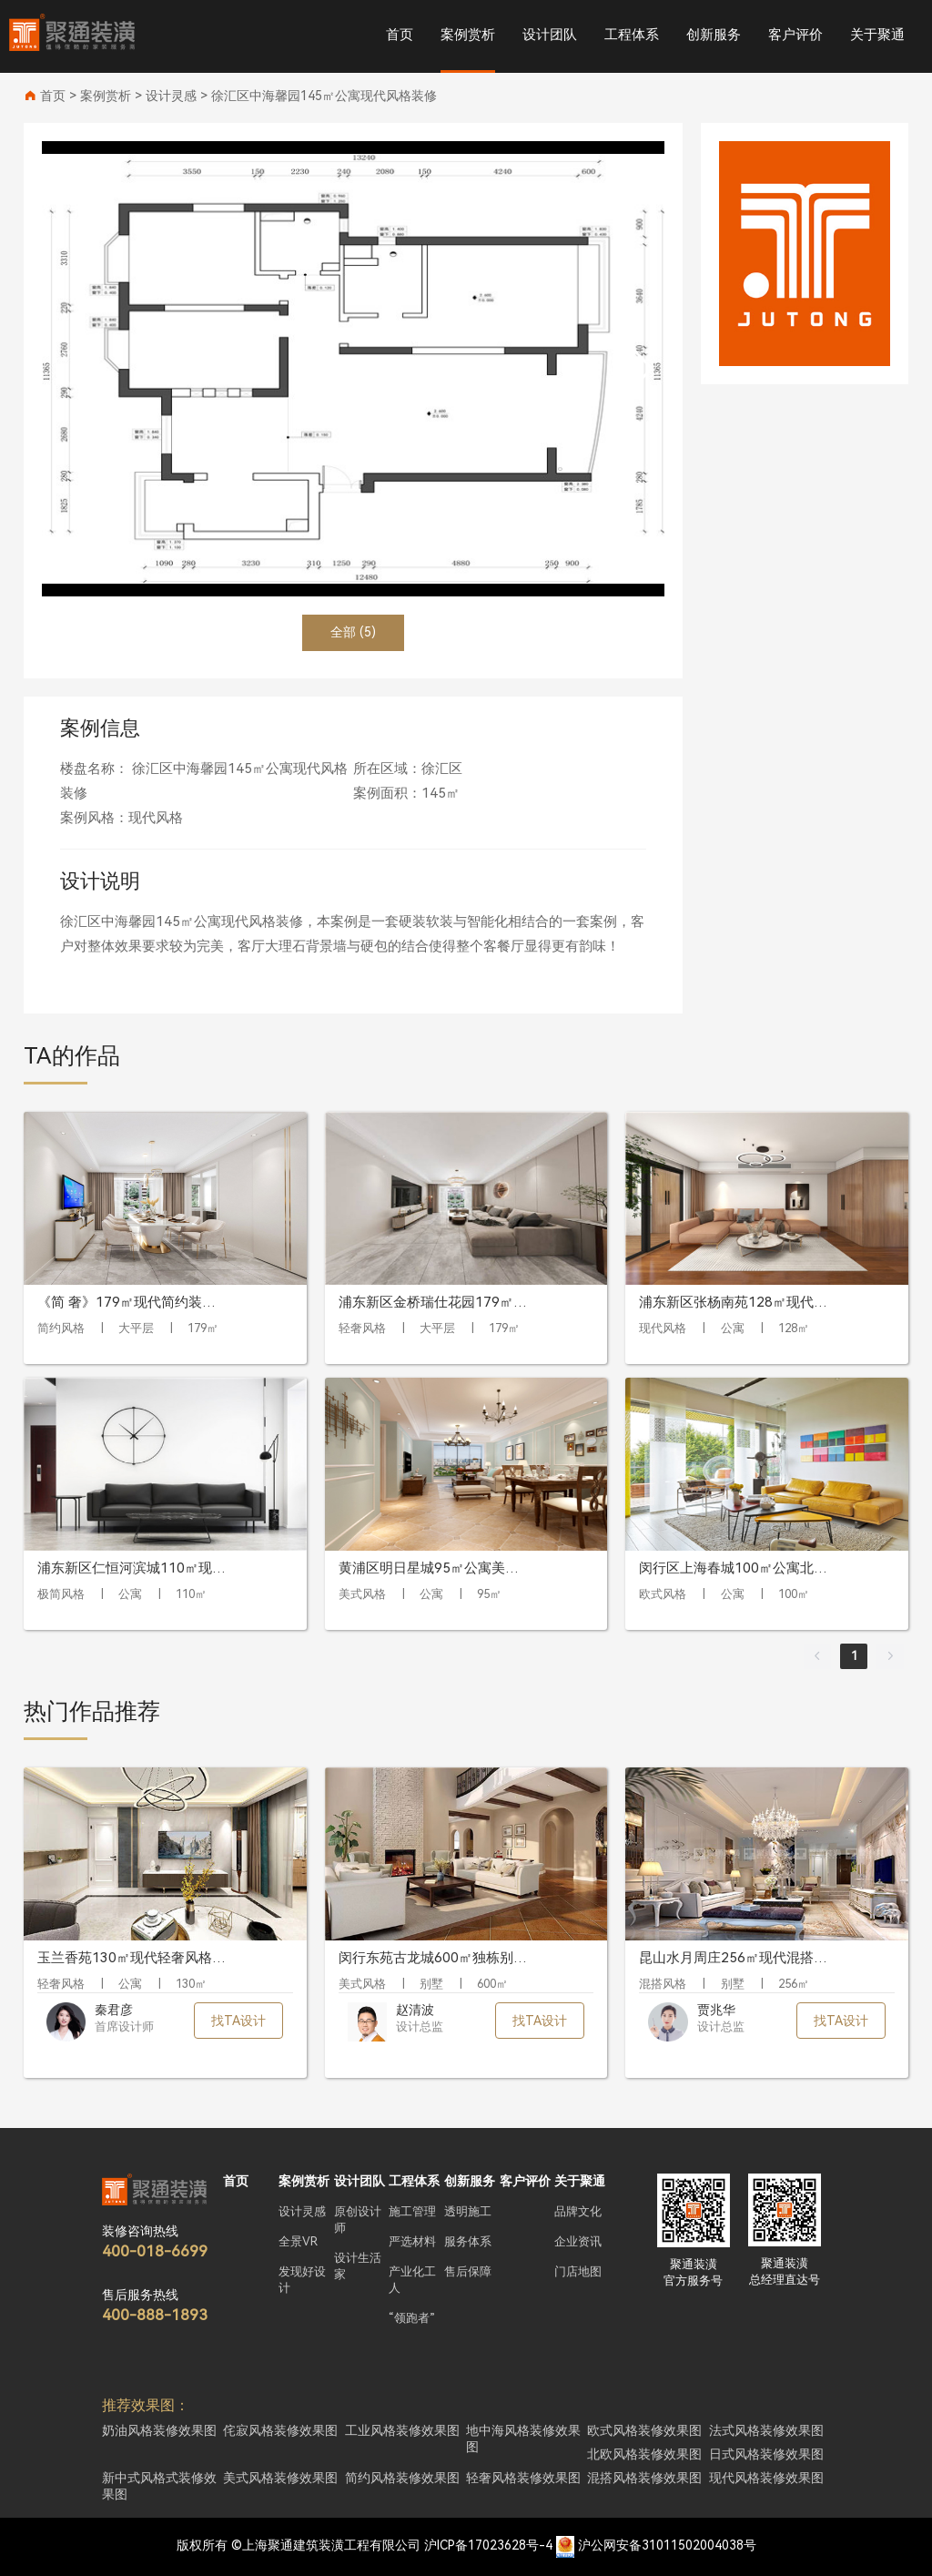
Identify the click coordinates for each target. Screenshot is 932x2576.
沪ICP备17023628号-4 (488, 2545)
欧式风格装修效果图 (644, 2430)
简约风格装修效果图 (402, 2477)
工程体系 (631, 34)
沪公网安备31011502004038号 (667, 2545)
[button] (643, 369)
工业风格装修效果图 (402, 2430)
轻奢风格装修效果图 (523, 2477)
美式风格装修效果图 (280, 2477)
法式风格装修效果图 (766, 2430)
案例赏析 (468, 34)
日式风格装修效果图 (766, 2454)
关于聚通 (877, 34)
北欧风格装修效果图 (644, 2454)
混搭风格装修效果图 (644, 2477)
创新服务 (713, 34)
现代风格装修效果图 (766, 2477)
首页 (399, 34)
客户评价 (795, 34)
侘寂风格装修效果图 (280, 2430)
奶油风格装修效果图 (159, 2430)
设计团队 (549, 34)
